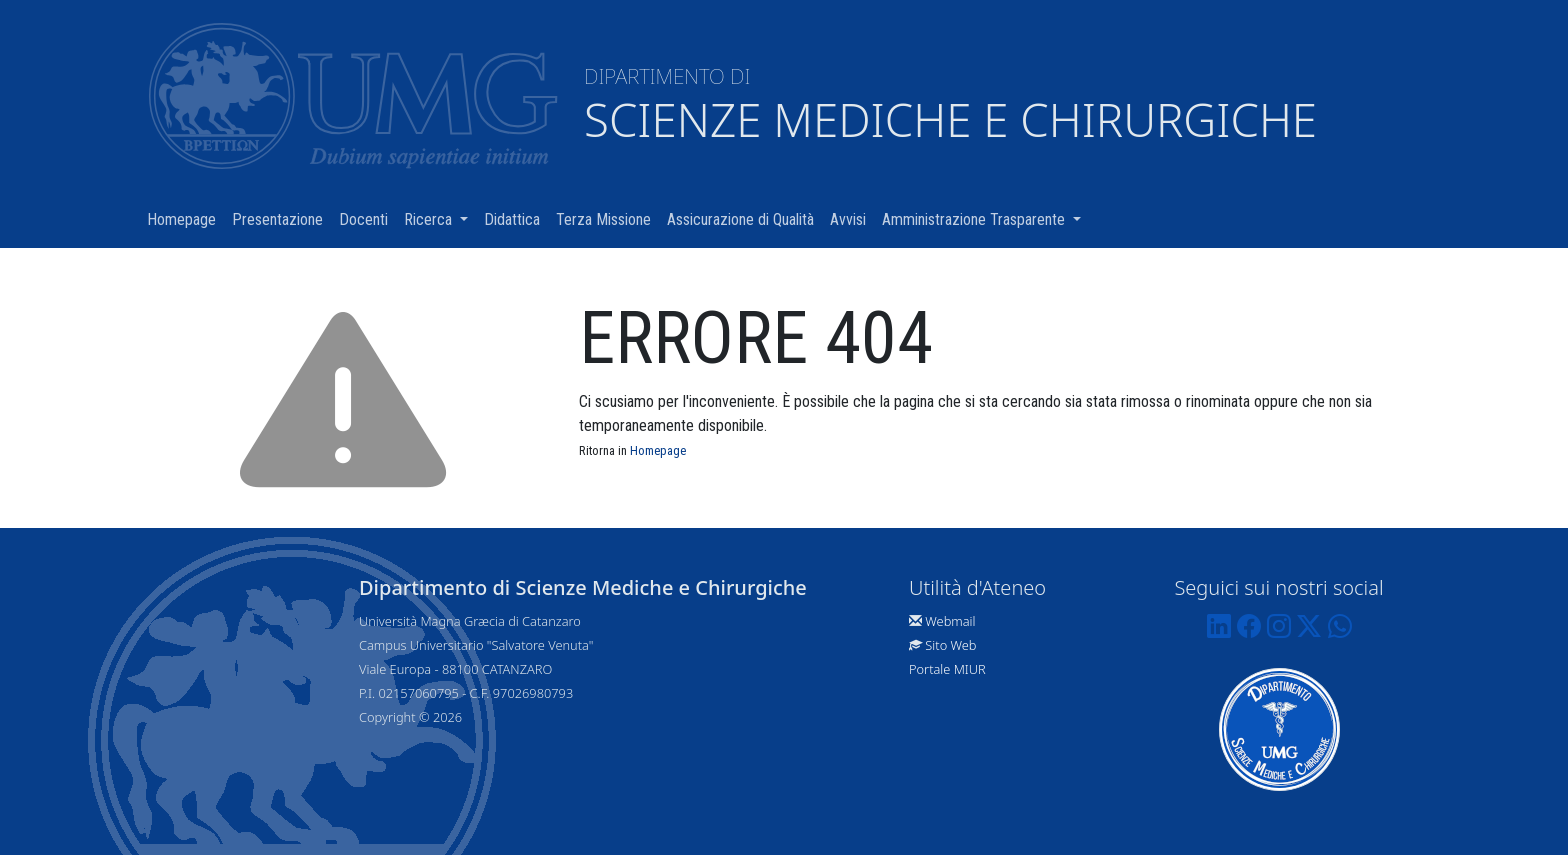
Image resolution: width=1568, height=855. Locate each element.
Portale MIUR (947, 669)
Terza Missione (607, 218)
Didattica (516, 218)
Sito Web (950, 645)
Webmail (950, 621)
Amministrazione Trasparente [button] (985, 218)
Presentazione (281, 218)
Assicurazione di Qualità (744, 218)
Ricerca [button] (440, 218)
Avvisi (852, 218)
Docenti (367, 218)
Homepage (185, 218)
